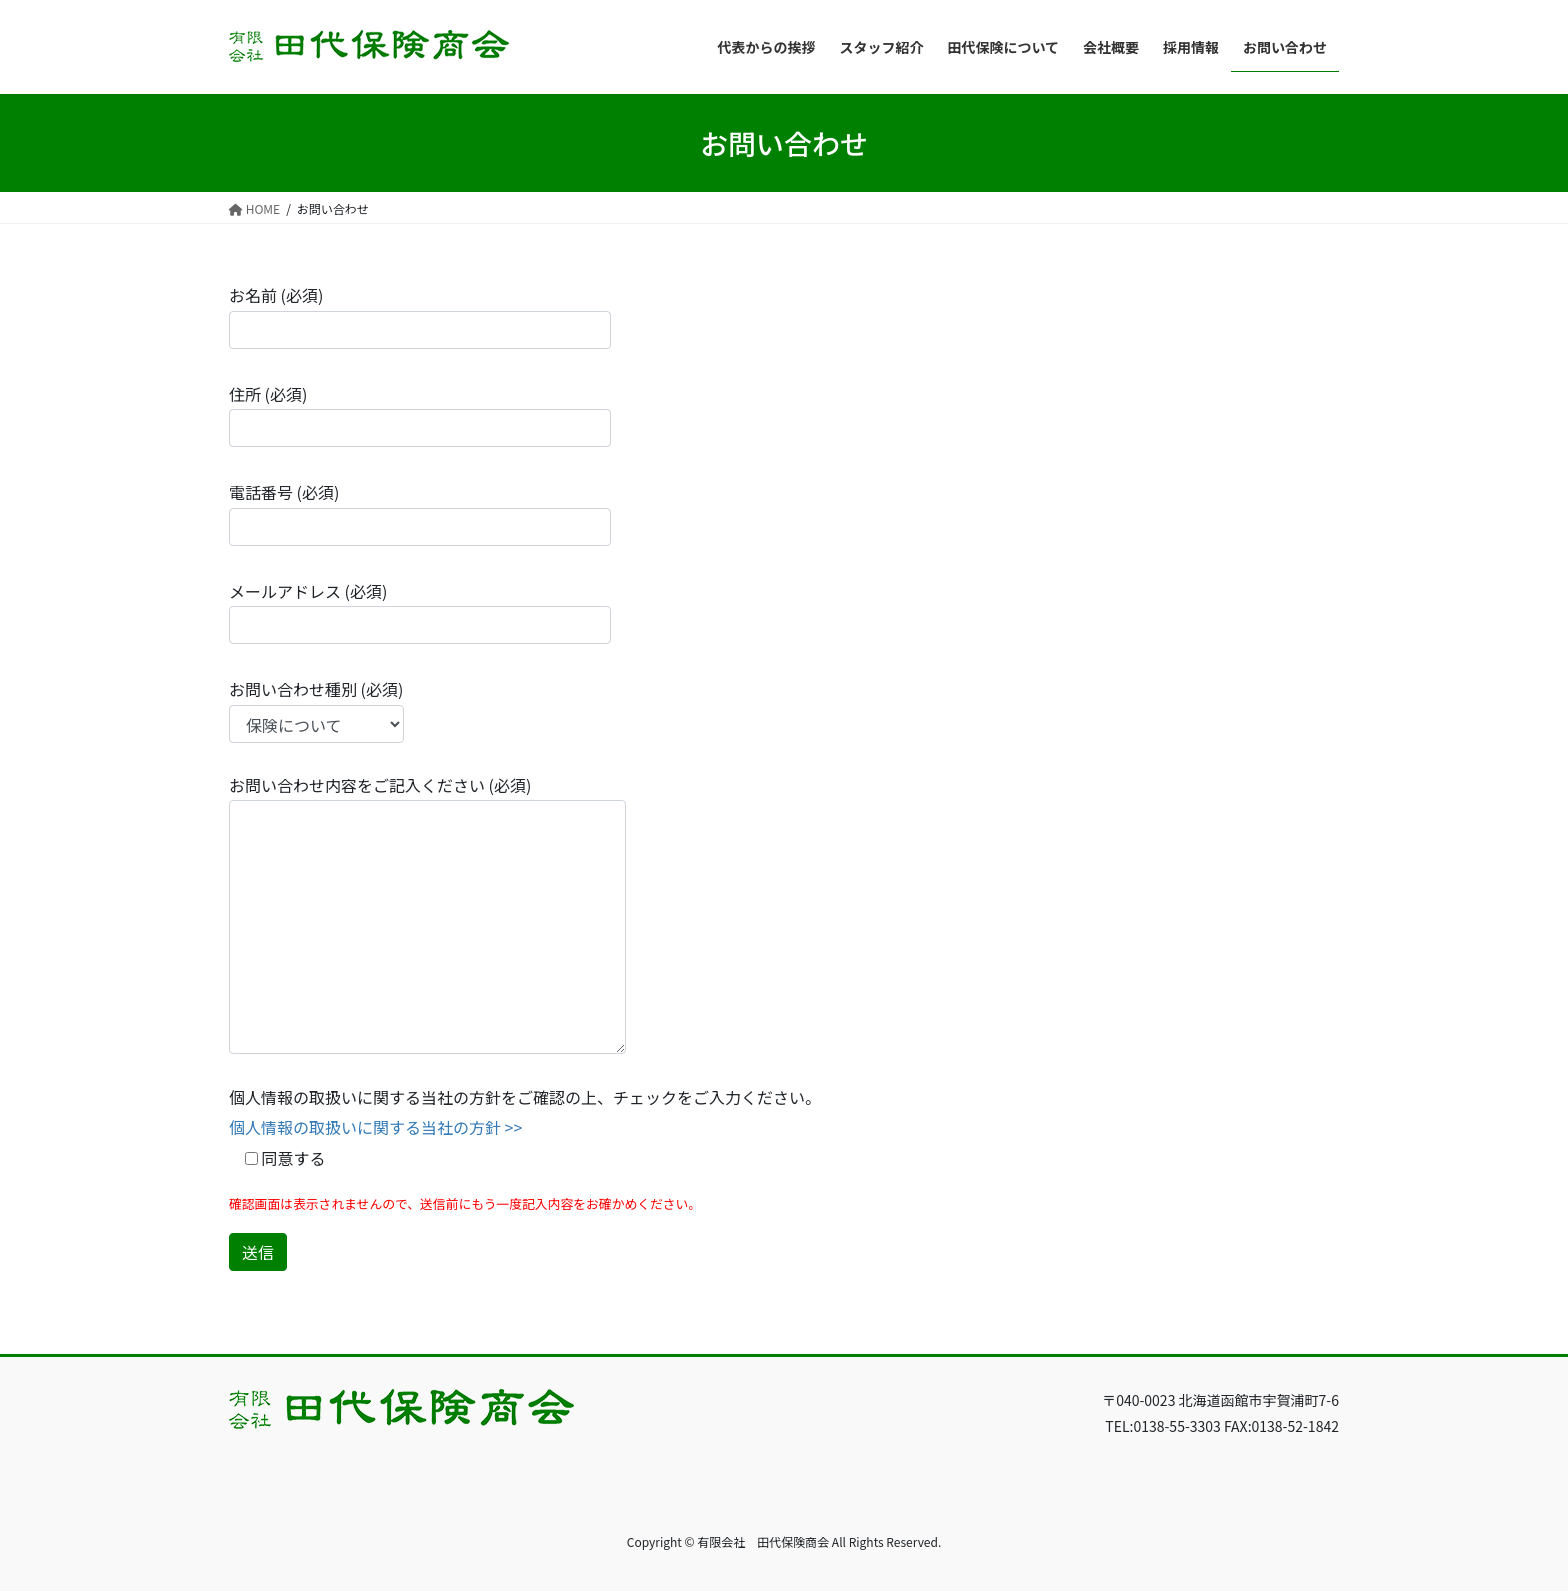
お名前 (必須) (420, 315)
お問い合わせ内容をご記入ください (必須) (427, 913)
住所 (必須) (420, 414)
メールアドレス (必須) (420, 611)
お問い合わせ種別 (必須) (316, 709)
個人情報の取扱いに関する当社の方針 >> (375, 1127)
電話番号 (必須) (420, 512)
